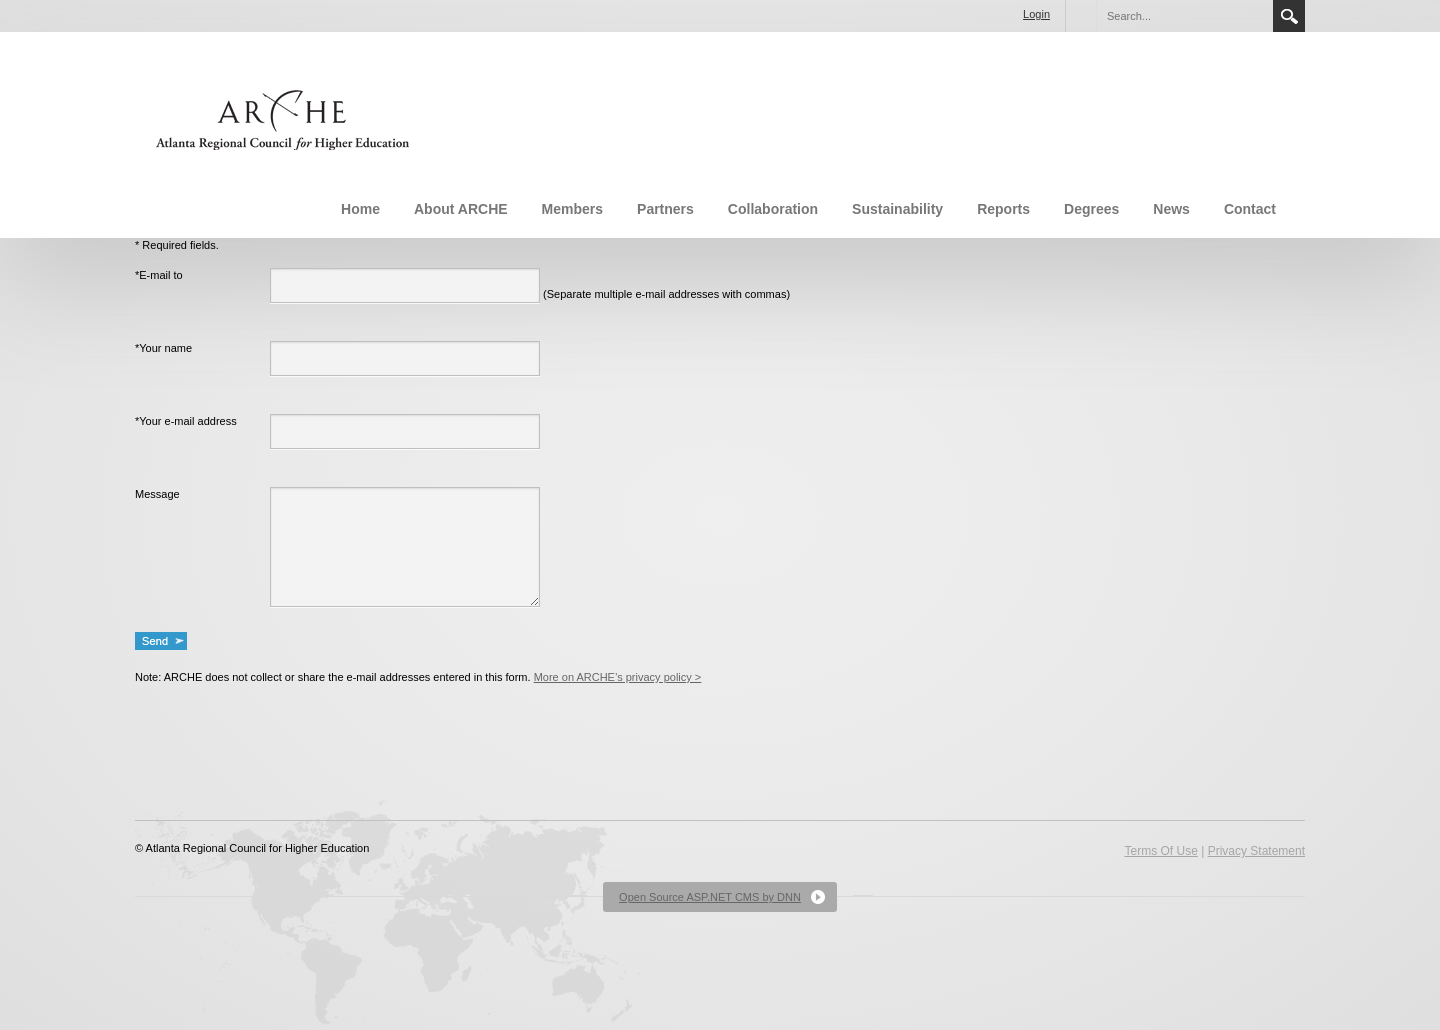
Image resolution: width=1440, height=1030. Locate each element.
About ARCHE (461, 209)
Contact (1250, 209)
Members (572, 209)
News (1171, 209)
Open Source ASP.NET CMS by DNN (710, 897)
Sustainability (897, 209)
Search (1289, 16)
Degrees (1091, 209)
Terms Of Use (1160, 851)
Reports (1003, 209)
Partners (665, 209)
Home (360, 209)
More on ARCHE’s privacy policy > (618, 677)
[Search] (1184, 16)
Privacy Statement (1256, 851)
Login (1036, 14)
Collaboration (773, 209)
